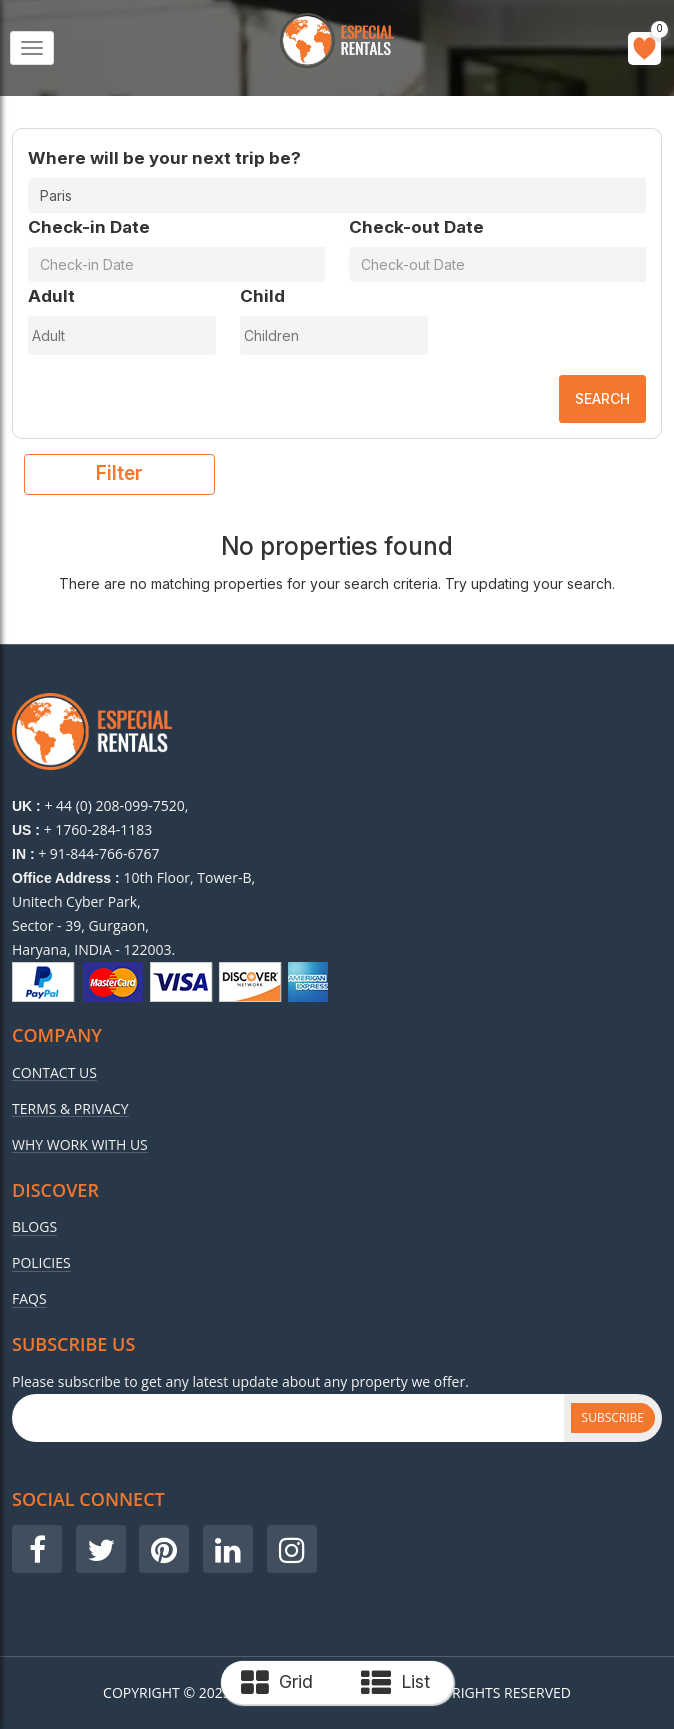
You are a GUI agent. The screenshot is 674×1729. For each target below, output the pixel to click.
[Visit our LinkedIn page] (228, 1549)
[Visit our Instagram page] (292, 1549)
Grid (277, 1683)
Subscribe (613, 1417)
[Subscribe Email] (288, 1418)
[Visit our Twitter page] (101, 1549)
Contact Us (54, 1073)
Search (602, 398)
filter (119, 473)
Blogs (34, 1227)
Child (262, 296)
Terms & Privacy (70, 1109)
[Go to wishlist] (644, 48)
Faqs (29, 1299)
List (395, 1683)
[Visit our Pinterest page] (164, 1549)
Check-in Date (89, 227)
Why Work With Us (80, 1145)
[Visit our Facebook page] (37, 1549)
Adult (51, 296)
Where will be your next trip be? (164, 158)
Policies (41, 1263)
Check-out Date (416, 227)
